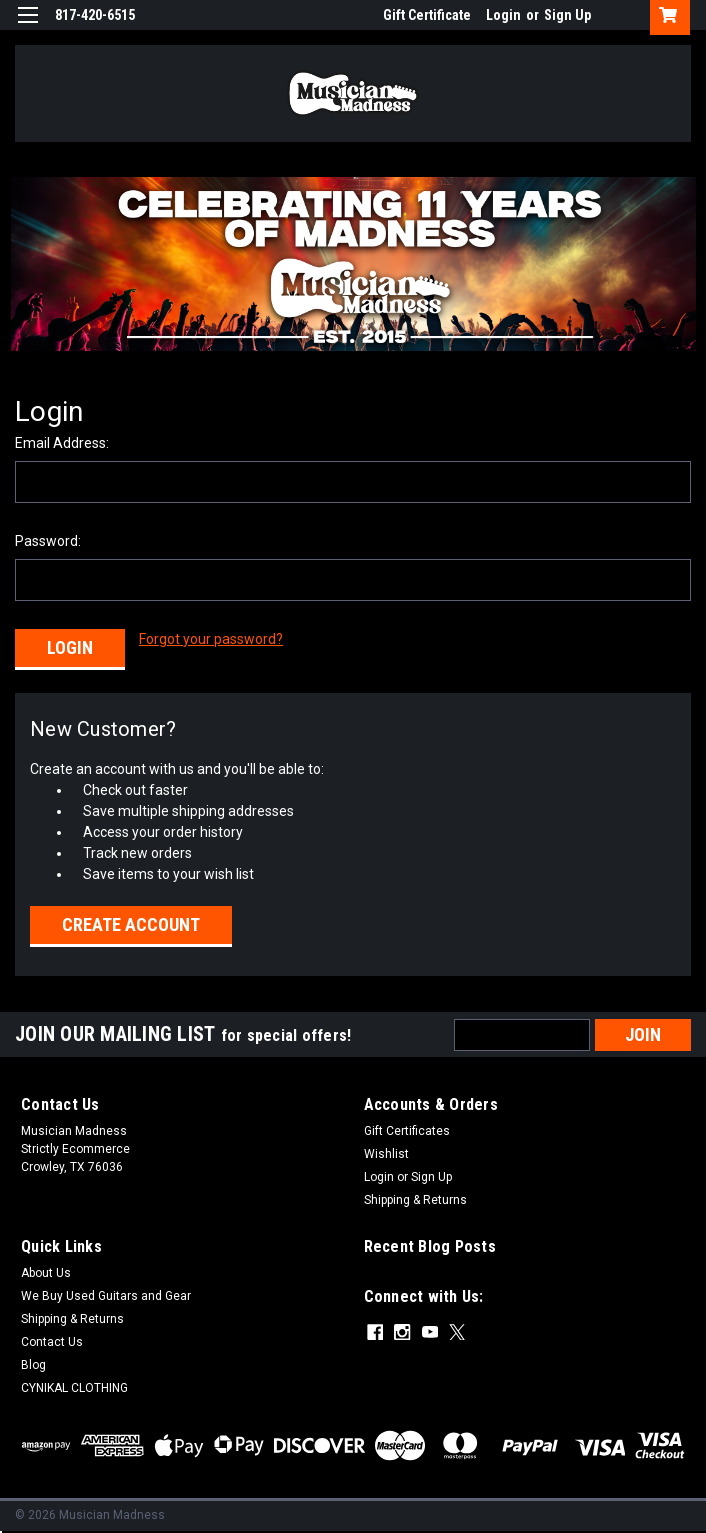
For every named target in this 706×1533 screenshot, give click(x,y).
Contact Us (52, 1340)
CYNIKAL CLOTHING (74, 1386)
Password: (48, 541)
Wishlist (386, 1152)
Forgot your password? (211, 639)
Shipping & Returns (415, 1198)
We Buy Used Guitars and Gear (106, 1294)
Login (503, 15)
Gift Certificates (407, 1129)
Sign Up (567, 15)
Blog (33, 1363)
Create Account (131, 922)
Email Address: (62, 443)
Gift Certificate (427, 15)
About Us (46, 1271)
